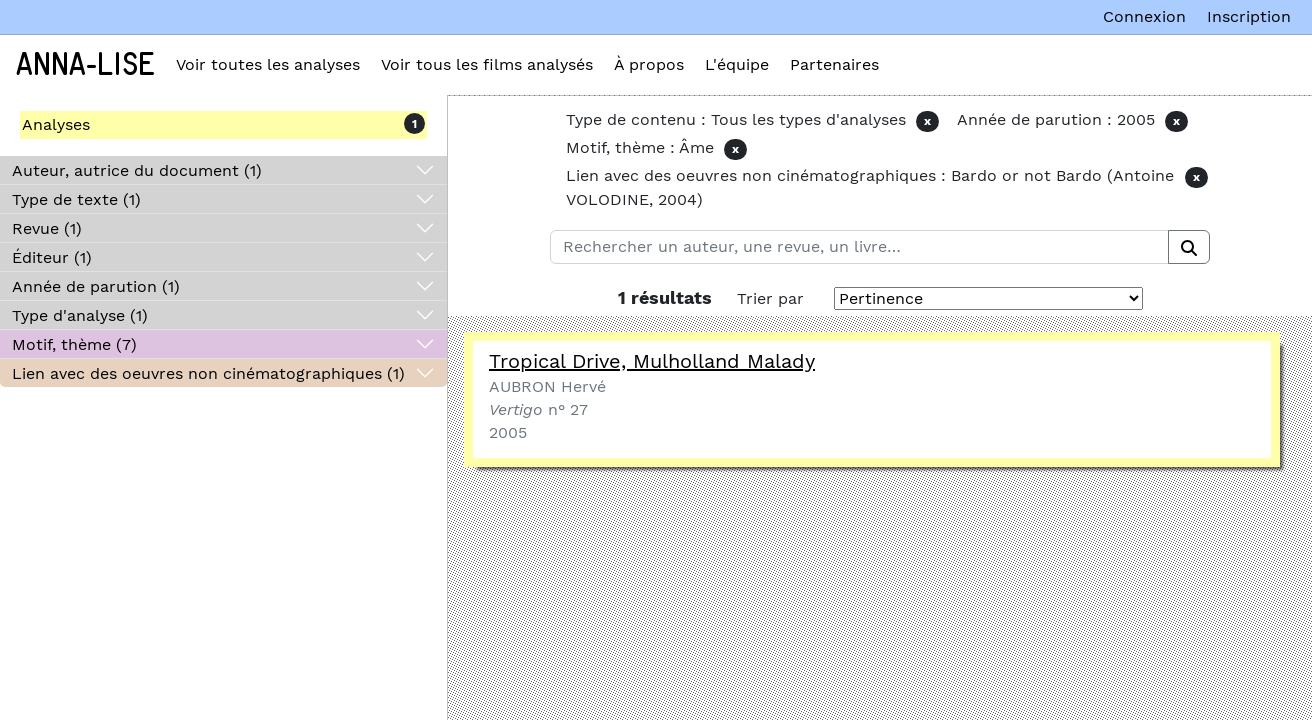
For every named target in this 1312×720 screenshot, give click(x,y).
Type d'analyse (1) (80, 315)
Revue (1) (47, 228)
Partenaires (834, 64)
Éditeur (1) (52, 257)
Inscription (1249, 16)
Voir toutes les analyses (268, 64)
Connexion (1144, 16)
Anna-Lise (85, 65)
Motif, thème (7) (74, 344)
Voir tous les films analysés (487, 64)
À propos (649, 64)
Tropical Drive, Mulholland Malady (652, 361)
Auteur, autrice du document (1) (137, 170)
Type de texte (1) (76, 199)
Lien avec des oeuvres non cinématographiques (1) (208, 373)
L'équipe (737, 64)
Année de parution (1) (96, 286)
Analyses (56, 124)
